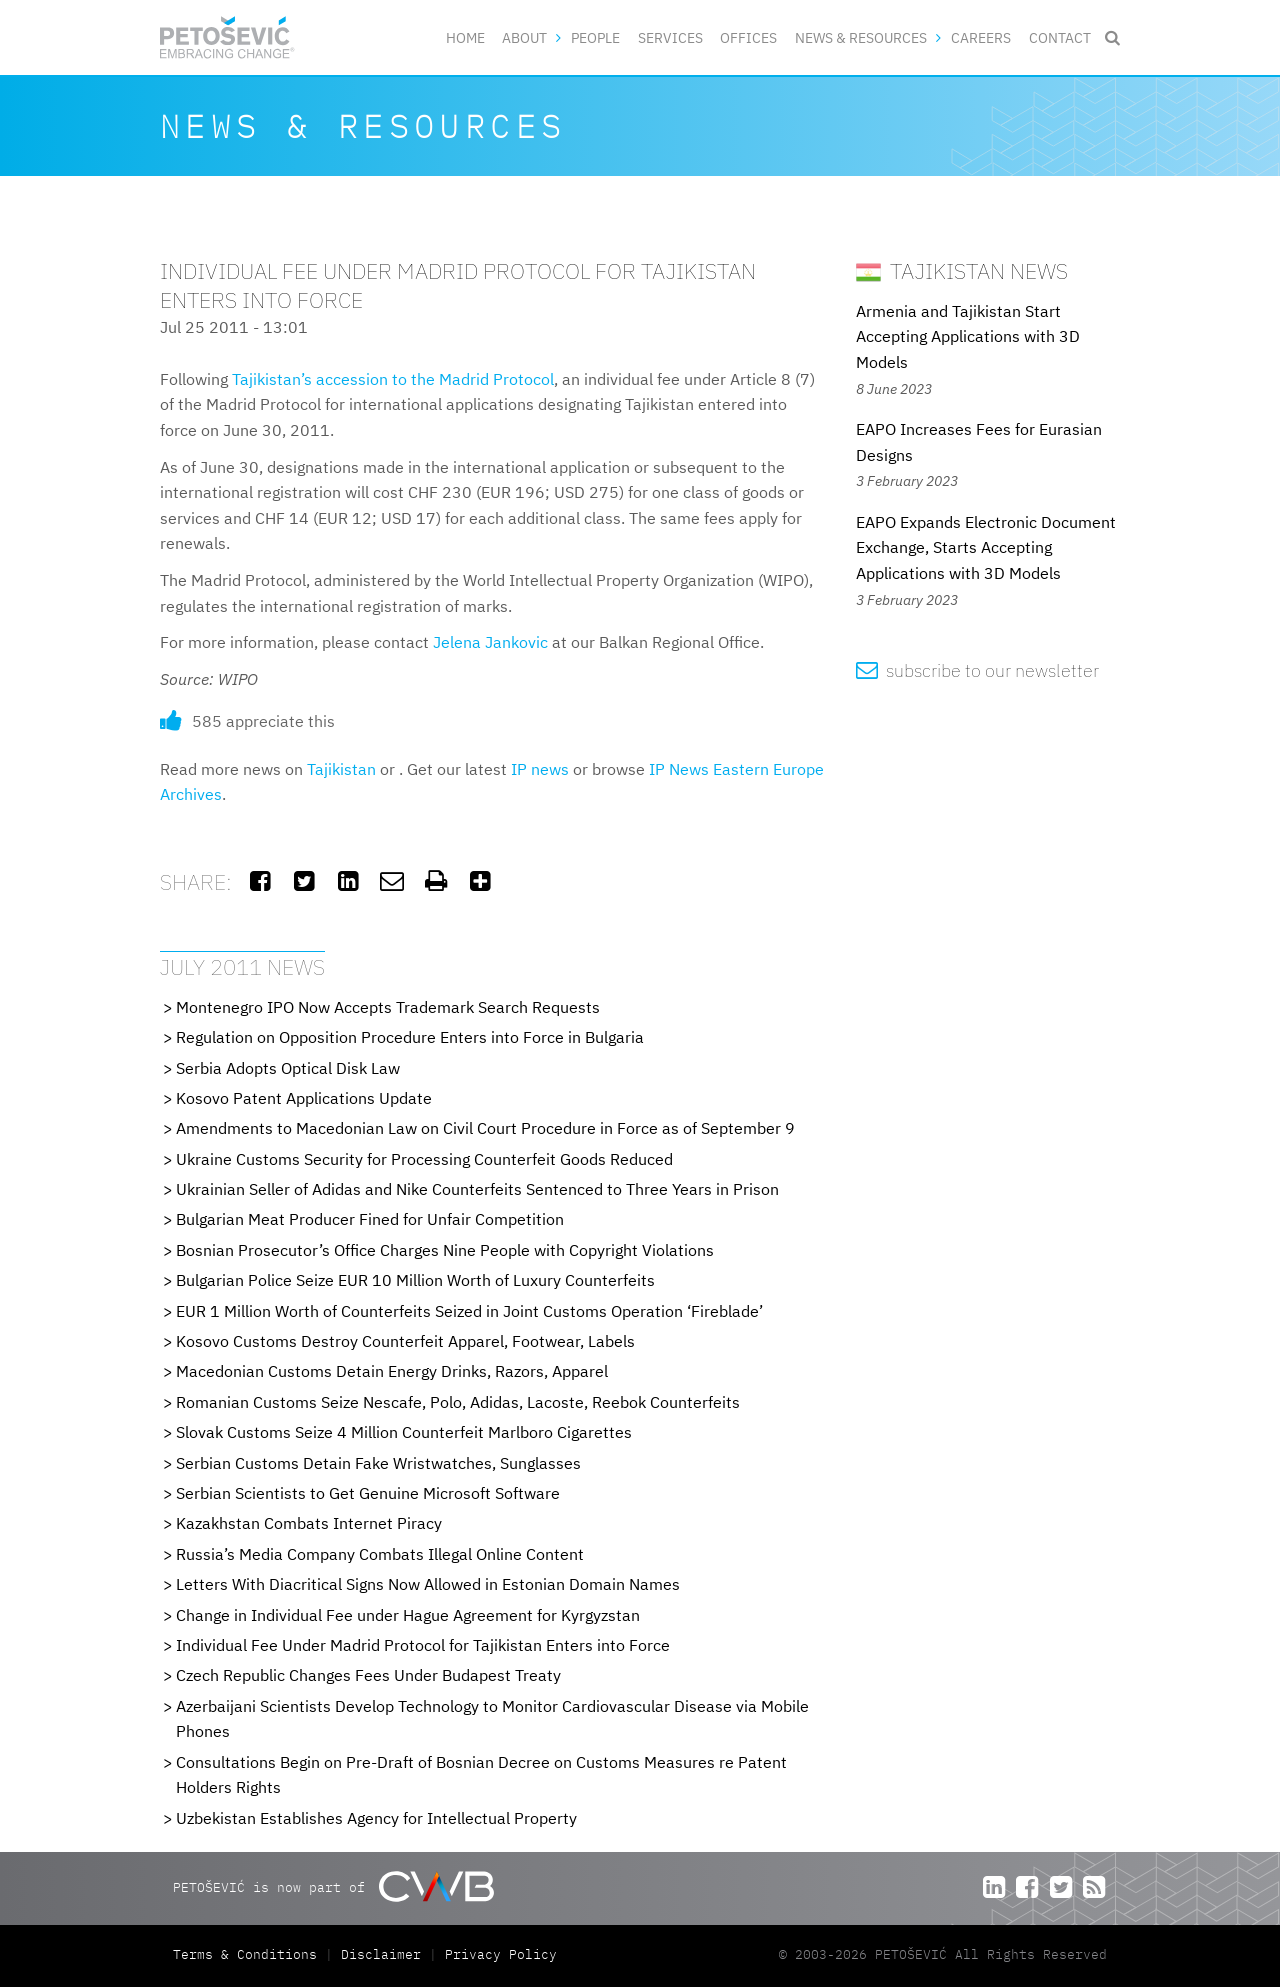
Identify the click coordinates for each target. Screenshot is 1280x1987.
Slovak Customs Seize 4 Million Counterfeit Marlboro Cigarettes (404, 1432)
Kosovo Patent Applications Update (304, 1098)
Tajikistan (341, 769)
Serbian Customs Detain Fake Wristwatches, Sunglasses (378, 1463)
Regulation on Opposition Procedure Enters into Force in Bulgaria (410, 1037)
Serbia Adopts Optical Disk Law (288, 1068)
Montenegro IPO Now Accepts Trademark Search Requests (388, 1007)
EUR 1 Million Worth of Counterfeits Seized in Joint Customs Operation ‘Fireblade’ (469, 1311)
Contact (1060, 37)
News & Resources (861, 37)
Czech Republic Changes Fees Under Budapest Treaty (368, 1675)
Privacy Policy (501, 1954)
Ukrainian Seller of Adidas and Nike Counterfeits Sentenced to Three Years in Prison (477, 1189)
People (595, 37)
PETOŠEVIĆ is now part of (333, 1886)
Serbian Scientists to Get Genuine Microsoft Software (368, 1493)
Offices (748, 37)
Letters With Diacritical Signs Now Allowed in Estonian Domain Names (428, 1584)
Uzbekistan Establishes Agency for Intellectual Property (376, 1818)
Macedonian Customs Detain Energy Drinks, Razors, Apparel (392, 1371)
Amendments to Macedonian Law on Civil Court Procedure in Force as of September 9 (485, 1128)
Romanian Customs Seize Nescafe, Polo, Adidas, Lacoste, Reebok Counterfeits (458, 1402)
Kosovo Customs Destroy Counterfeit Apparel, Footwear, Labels (405, 1341)
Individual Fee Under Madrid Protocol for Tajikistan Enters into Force (423, 1645)
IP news (540, 769)
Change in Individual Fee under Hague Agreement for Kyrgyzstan (408, 1615)
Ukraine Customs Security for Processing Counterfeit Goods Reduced (424, 1159)
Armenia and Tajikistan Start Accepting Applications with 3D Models (968, 336)
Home (465, 37)
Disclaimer (381, 1954)
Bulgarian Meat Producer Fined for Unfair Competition (370, 1219)
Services (670, 37)
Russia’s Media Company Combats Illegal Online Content (380, 1554)
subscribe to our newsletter (977, 670)
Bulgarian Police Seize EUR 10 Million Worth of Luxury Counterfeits (415, 1280)
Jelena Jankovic (490, 642)
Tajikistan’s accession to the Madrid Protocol (393, 379)
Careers (981, 37)
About (524, 37)
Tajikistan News (962, 270)
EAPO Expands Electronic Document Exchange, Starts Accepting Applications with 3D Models (986, 547)
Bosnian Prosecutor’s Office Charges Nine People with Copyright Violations (445, 1250)
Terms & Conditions (249, 1954)
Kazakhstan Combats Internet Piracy (309, 1523)
